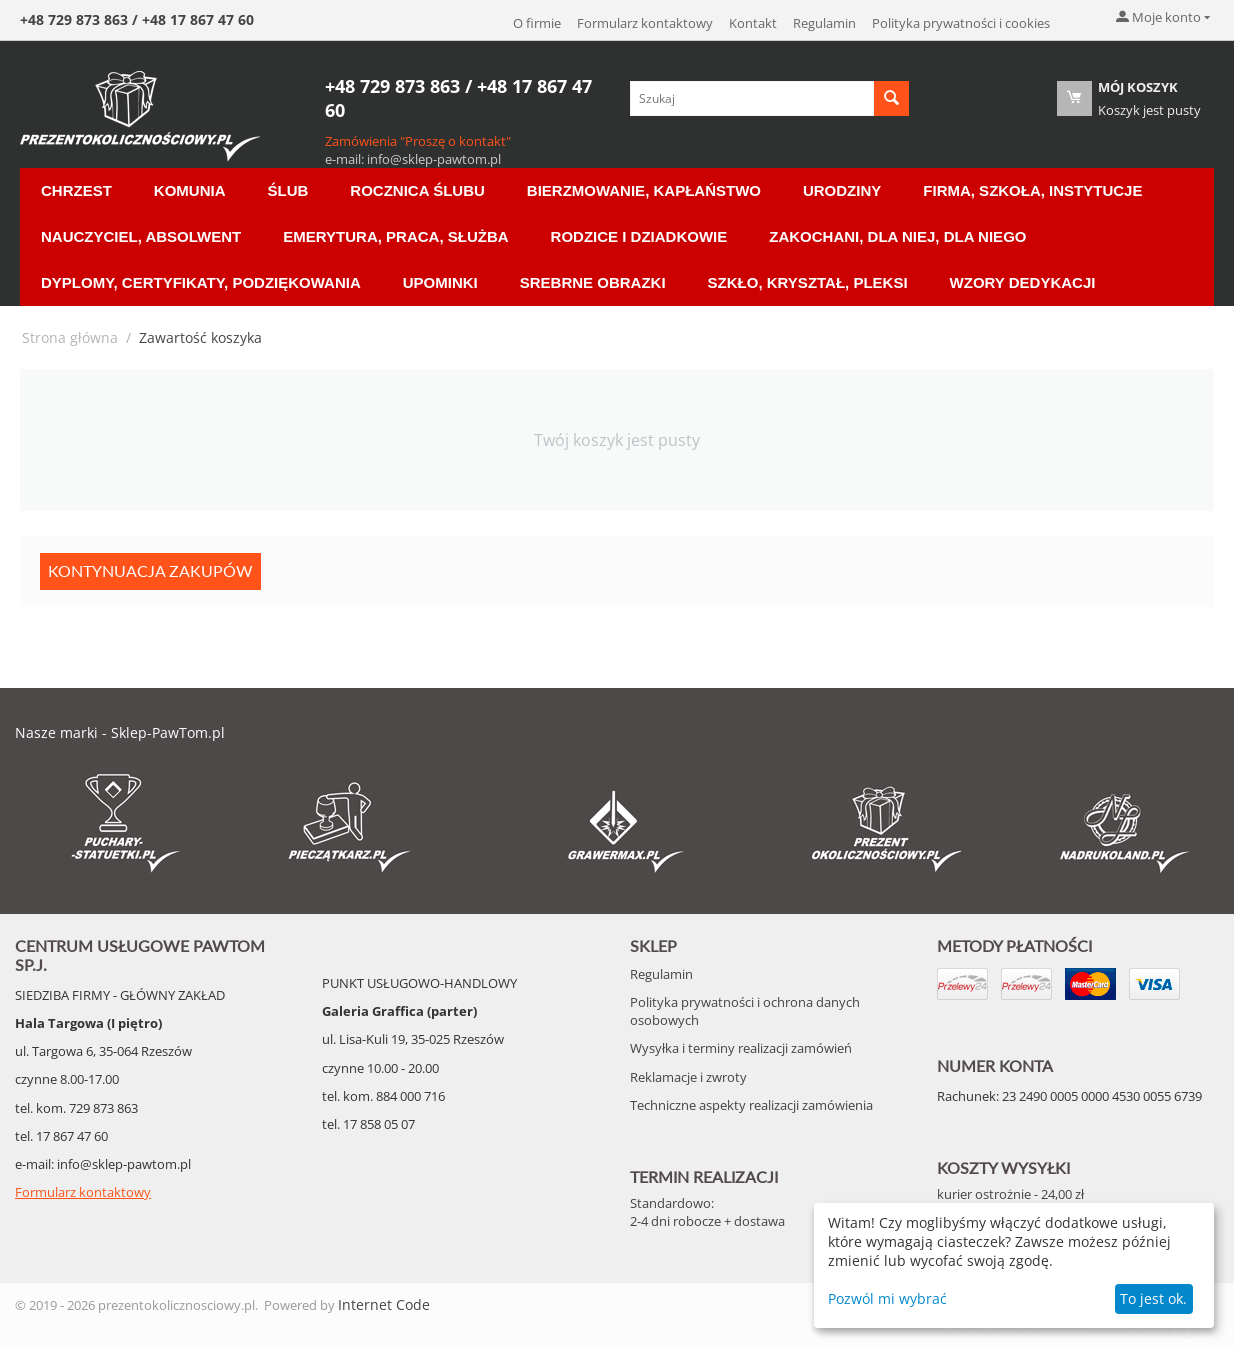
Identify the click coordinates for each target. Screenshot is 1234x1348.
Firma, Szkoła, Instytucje (1032, 190)
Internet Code (384, 1304)
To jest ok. (1153, 1298)
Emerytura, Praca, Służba (395, 236)
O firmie (537, 23)
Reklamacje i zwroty (688, 1077)
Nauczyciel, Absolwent (141, 236)
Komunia (190, 190)
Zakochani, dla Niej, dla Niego (897, 236)
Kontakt (753, 23)
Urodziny (842, 190)
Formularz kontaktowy (645, 23)
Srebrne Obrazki (593, 282)
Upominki (440, 282)
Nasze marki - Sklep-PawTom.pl (120, 732)
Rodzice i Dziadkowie (639, 236)
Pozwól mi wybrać (887, 1298)
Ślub (288, 190)
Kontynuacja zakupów (150, 570)
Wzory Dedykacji (1023, 282)
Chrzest (76, 190)
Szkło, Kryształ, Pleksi (808, 282)
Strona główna (70, 337)
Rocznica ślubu (417, 190)
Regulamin (824, 23)
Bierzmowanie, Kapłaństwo (644, 190)
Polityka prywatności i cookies (961, 23)
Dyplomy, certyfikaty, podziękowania (201, 282)
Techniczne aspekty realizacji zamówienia (751, 1105)
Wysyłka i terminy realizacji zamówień (741, 1048)
